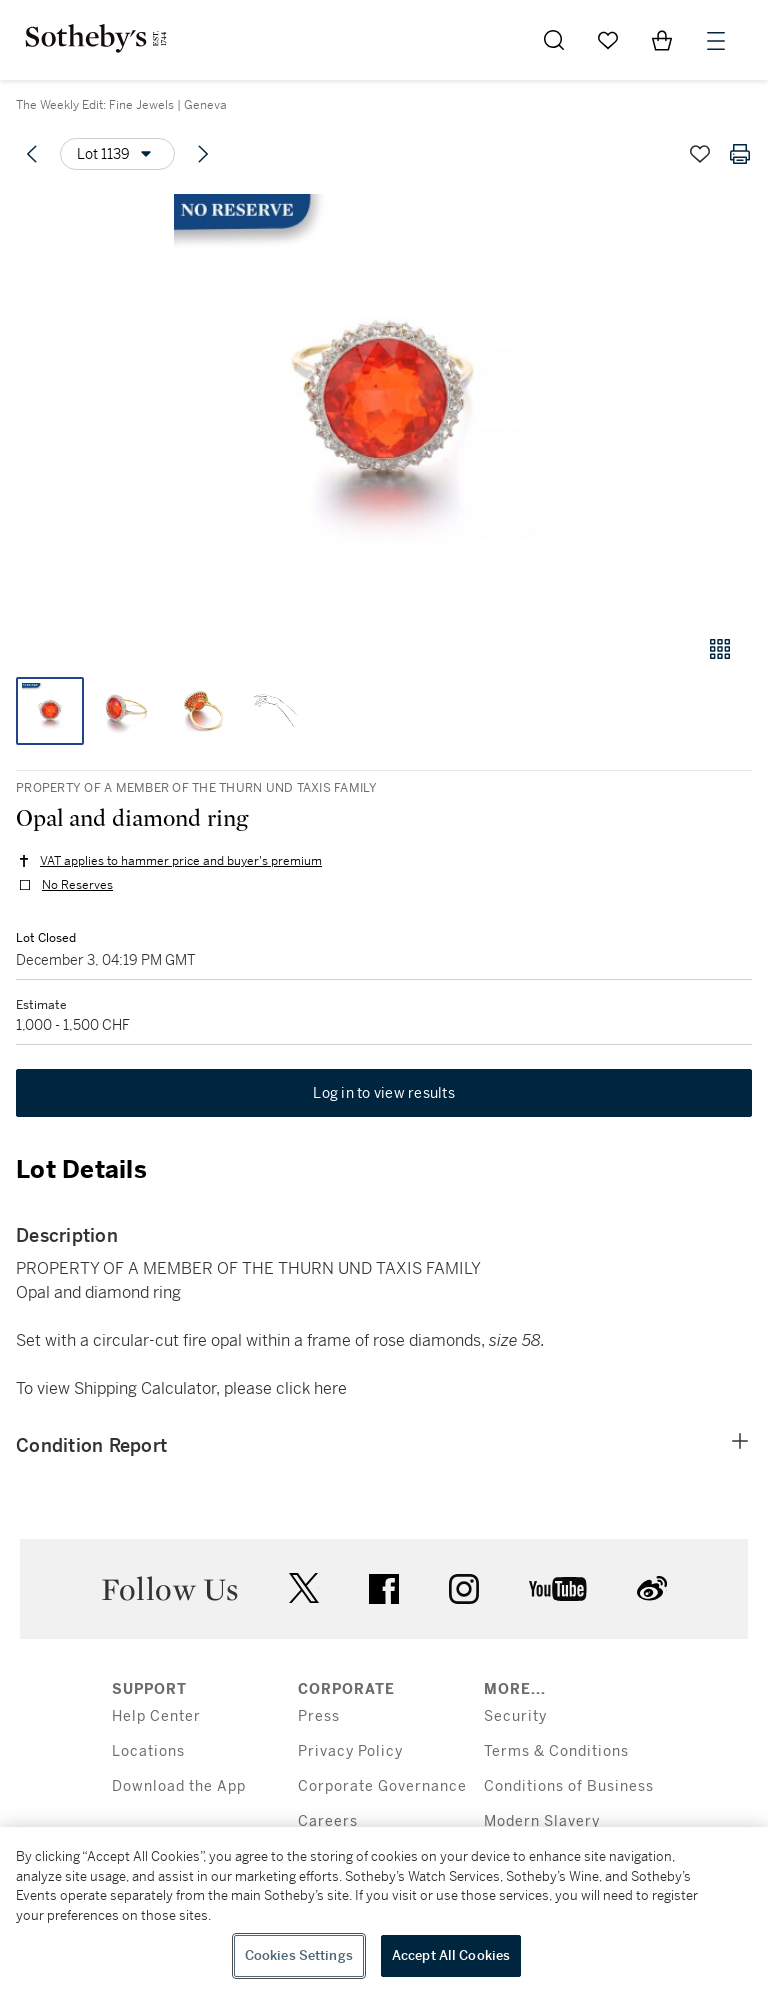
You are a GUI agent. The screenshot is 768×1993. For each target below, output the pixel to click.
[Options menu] (117, 154)
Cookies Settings (299, 1955)
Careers (328, 1821)
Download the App (179, 1786)
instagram (464, 1589)
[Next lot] (203, 154)
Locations (148, 1751)
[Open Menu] (716, 41)
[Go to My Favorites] (608, 40)
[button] (384, 403)
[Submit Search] (554, 40)
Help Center (156, 1716)
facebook (384, 1589)
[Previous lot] (32, 154)
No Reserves (77, 885)
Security (515, 1716)
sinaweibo (652, 1588)
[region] (384, 1910)
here (330, 1388)
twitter (304, 1588)
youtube (558, 1589)
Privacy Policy (350, 1751)
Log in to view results (384, 1093)
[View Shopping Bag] (662, 40)
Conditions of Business (569, 1786)
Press (319, 1716)
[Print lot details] (740, 154)
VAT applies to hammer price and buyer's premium (181, 861)
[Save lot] (700, 154)
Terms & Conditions (556, 1751)
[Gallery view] (720, 649)
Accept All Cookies (451, 1955)
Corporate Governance (382, 1786)
